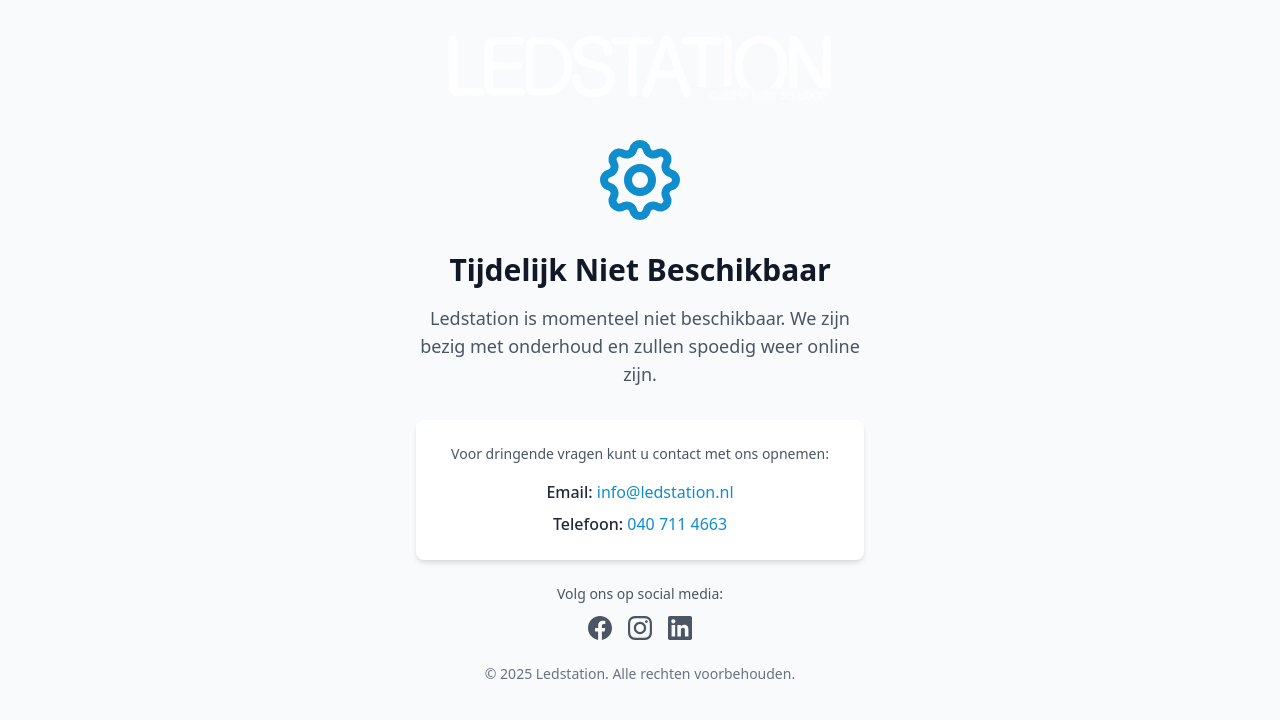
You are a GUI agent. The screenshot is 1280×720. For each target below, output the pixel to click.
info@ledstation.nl (665, 492)
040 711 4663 (677, 524)
